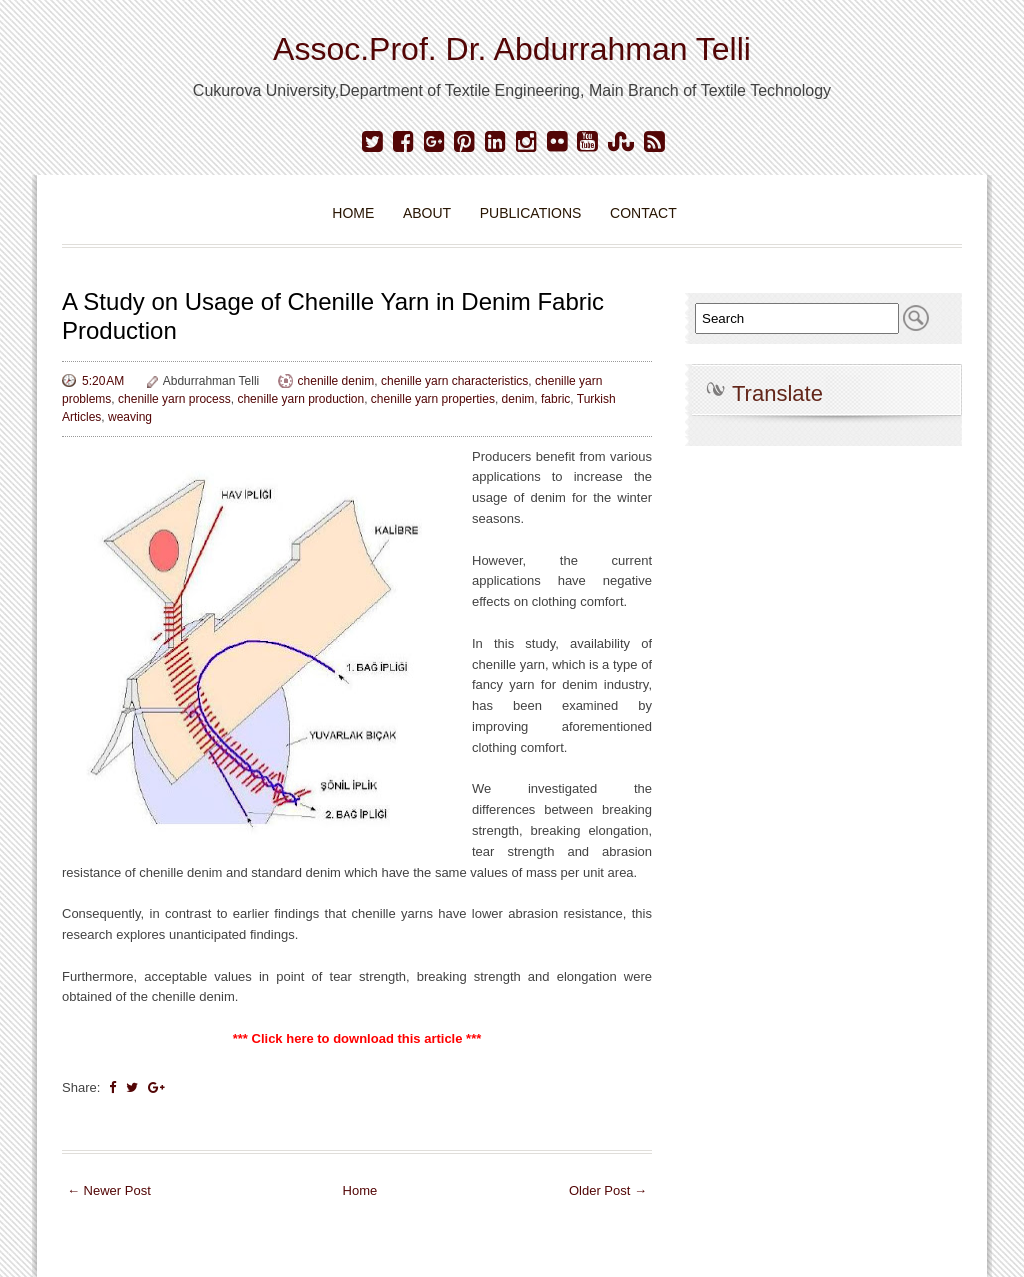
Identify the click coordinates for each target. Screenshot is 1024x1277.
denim (518, 399)
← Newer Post (109, 1190)
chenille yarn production (300, 399)
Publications (531, 213)
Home (353, 213)
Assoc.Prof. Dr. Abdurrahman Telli (512, 49)
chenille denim (336, 381)
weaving (130, 417)
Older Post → (608, 1190)
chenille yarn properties (433, 399)
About (427, 213)
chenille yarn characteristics (454, 381)
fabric (555, 399)
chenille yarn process (174, 399)
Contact (643, 213)
